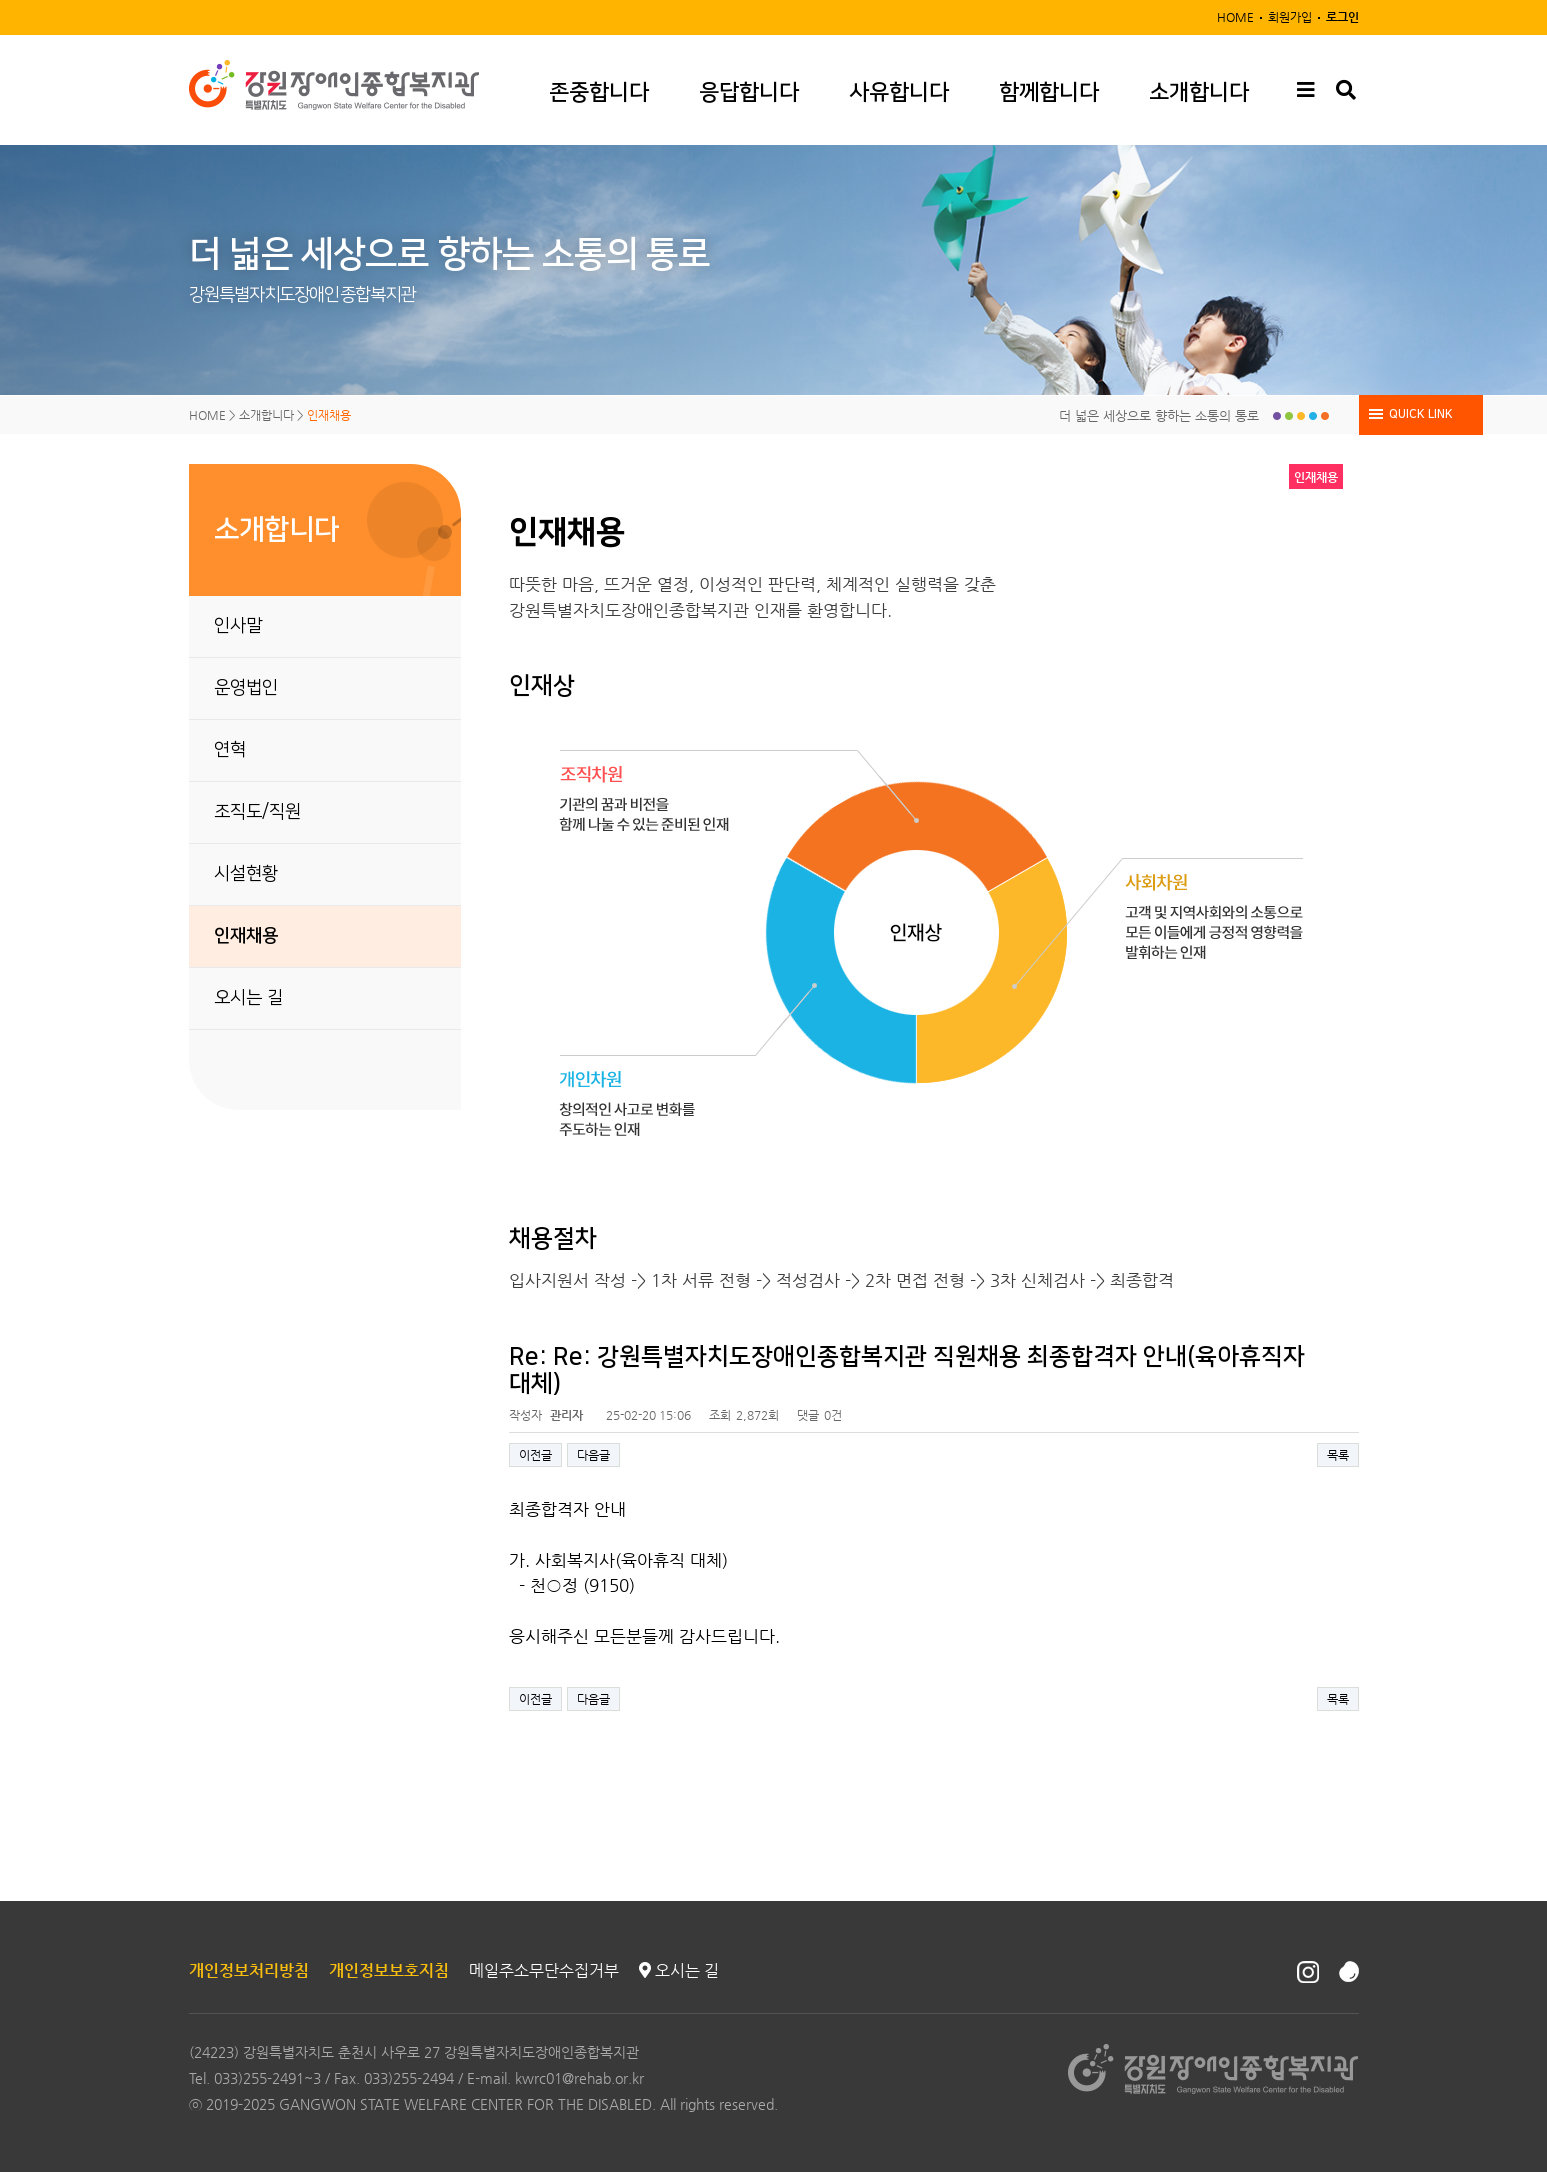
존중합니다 (599, 92)
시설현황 (246, 874)
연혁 (230, 750)
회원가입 (1290, 17)
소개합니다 (1199, 92)
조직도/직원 (257, 812)
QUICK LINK (1421, 414)
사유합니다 (899, 92)
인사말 (238, 626)
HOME (1235, 17)
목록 (1338, 1455)
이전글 (535, 1455)
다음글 (593, 1455)
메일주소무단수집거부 (544, 1970)
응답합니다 (749, 92)
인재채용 (246, 936)
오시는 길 (248, 998)
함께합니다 (1049, 92)
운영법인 (246, 688)
